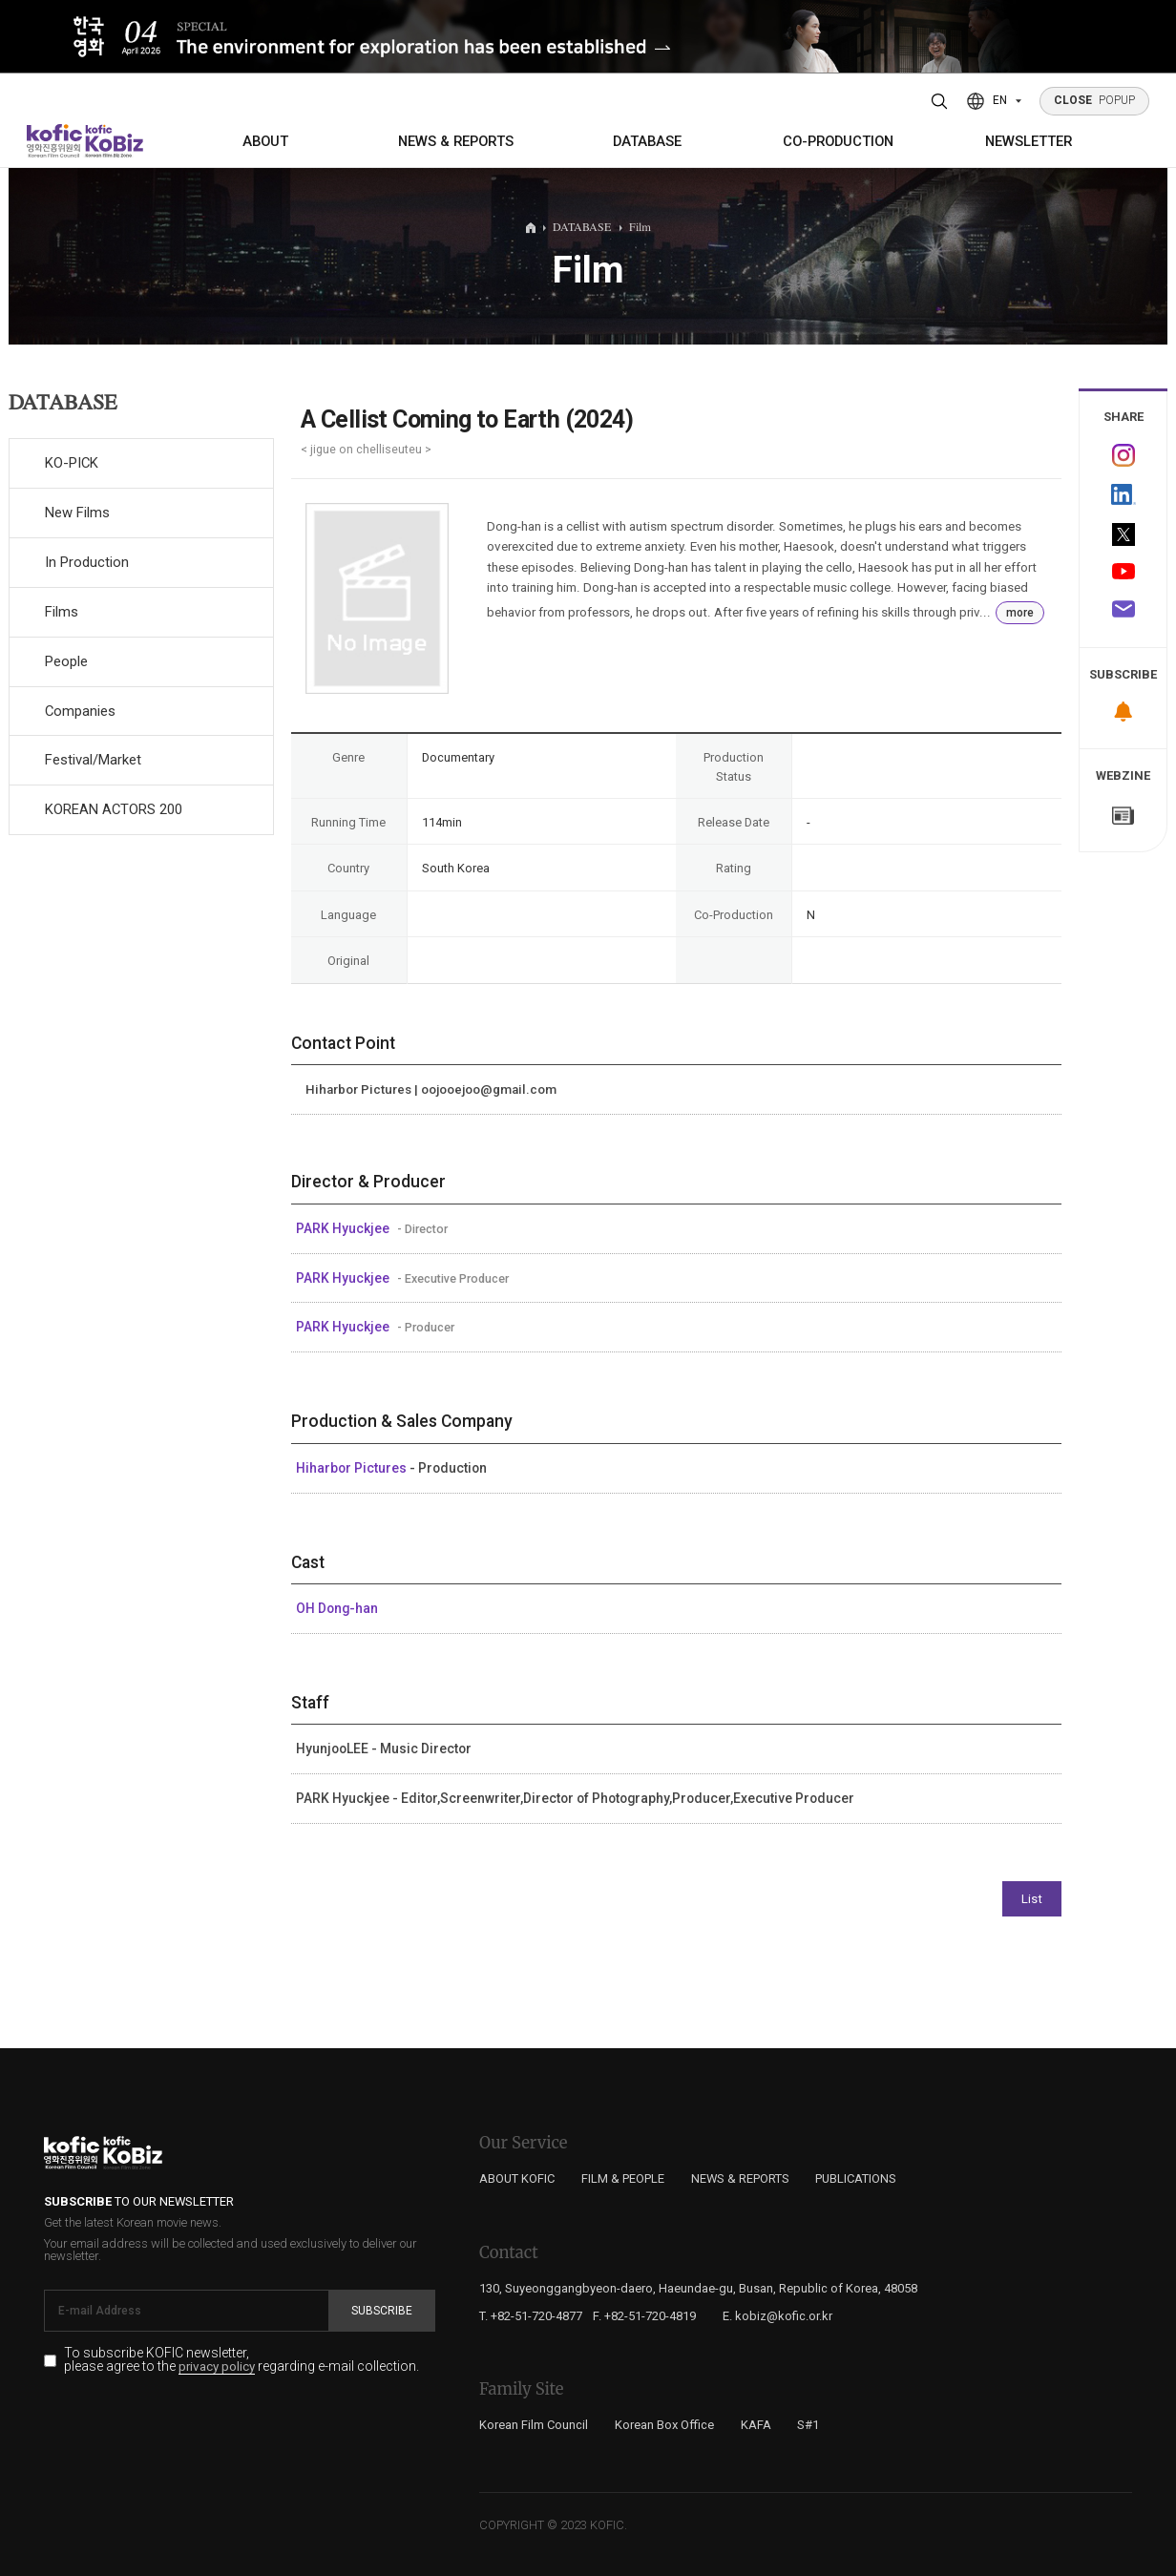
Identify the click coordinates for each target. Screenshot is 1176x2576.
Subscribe (381, 2310)
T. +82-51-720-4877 (530, 2316)
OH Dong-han (337, 1608)
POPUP (1095, 100)
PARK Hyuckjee (344, 1228)
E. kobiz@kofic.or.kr (777, 2316)
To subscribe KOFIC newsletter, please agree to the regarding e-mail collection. (241, 2360)
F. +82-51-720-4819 (644, 2316)
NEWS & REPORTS (456, 141)
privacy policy (216, 2367)
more (1020, 612)
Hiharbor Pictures (353, 1468)
